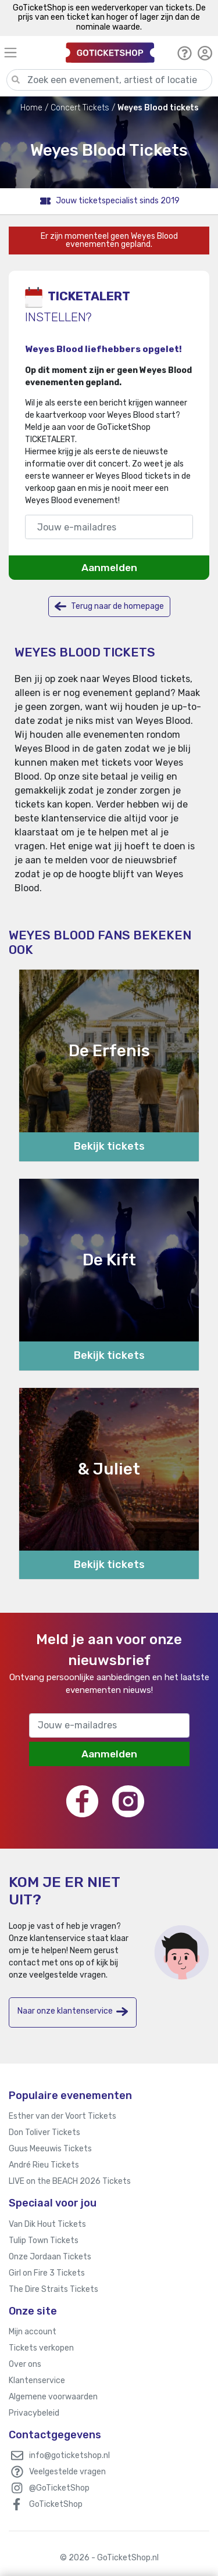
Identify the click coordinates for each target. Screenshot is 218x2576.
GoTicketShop (56, 2504)
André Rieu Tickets (44, 2165)
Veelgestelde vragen (67, 2472)
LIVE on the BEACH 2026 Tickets (70, 2181)
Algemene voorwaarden (53, 2397)
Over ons (25, 2364)
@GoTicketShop (59, 2488)
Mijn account (32, 2332)
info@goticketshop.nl (69, 2455)
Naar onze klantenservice (72, 2011)
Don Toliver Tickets (44, 2132)
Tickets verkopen (41, 2348)
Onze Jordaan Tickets (50, 2257)
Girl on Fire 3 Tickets (47, 2273)
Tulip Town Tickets (43, 2240)
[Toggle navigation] (29, 52)
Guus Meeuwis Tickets (50, 2149)
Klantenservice (37, 2380)
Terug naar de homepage (109, 606)
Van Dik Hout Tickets (47, 2224)
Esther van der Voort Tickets (62, 2116)
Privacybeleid (34, 2413)
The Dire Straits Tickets (53, 2289)
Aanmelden (109, 567)
